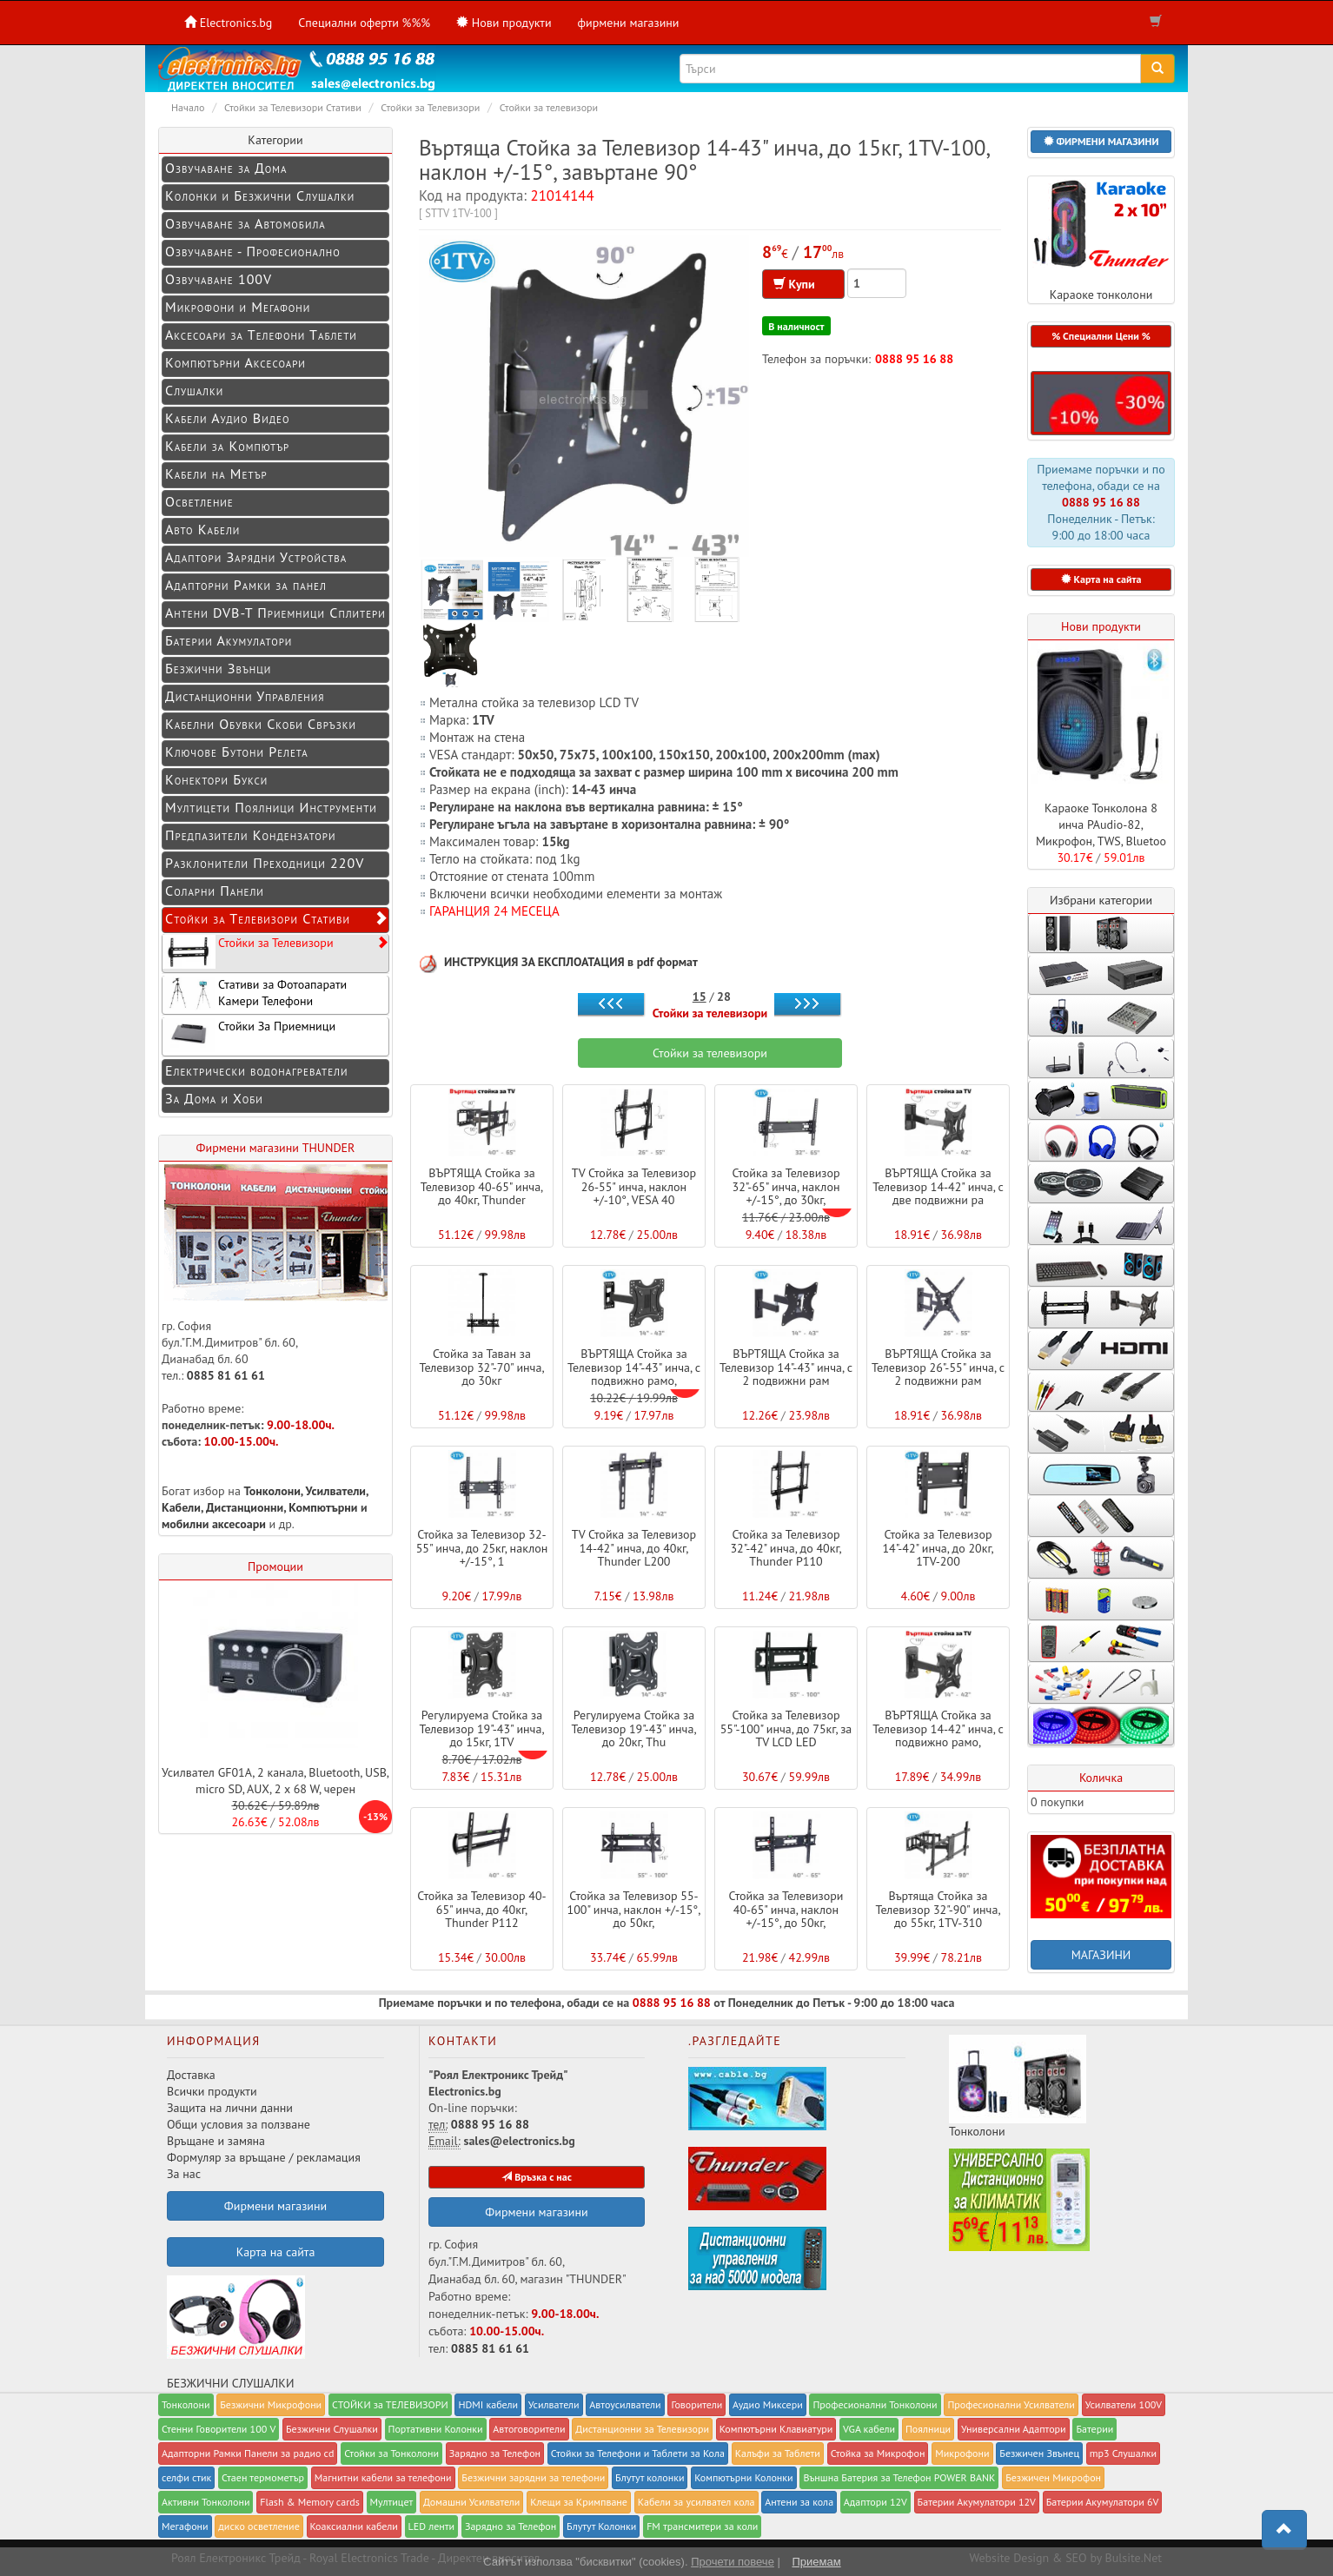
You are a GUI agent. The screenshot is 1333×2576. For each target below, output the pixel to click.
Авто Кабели (202, 529)
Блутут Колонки (601, 2526)
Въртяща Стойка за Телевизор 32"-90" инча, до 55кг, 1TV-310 (937, 1909)
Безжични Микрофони (271, 2404)
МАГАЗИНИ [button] (1101, 1955)
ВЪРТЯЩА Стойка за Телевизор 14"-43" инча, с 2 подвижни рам (786, 1367)
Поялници (928, 2428)
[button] (1101, 141)
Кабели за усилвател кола (696, 2501)
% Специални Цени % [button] (1101, 335)
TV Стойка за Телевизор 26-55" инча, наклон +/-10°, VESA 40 (634, 1186)
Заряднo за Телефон (494, 2453)
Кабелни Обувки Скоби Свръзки (260, 723)
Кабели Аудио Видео (227, 418)
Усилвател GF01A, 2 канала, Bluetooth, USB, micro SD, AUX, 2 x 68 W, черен (275, 1781)
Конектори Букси (216, 779)
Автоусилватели (624, 2404)
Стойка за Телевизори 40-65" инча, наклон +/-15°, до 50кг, (786, 1909)
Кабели (181, 1507)
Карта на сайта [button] (1101, 579)
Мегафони (185, 2526)
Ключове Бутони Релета (236, 751)
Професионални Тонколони (874, 2404)
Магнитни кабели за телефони (383, 2477)
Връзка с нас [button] (536, 2176)
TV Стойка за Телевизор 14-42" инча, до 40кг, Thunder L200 (634, 1547)
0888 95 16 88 (914, 359)
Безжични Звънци (218, 668)
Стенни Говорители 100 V (218, 2428)
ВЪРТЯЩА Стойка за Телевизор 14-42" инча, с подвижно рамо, (938, 1728)
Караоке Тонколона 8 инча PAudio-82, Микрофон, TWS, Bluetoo (1101, 824)
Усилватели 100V (1123, 2404)
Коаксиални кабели (354, 2526)
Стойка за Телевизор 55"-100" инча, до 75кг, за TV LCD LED (786, 1728)
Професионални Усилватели (1010, 2404)
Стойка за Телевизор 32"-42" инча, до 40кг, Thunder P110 (785, 1547)
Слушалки (194, 390)
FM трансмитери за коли (702, 2526)
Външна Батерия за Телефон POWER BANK (899, 2477)
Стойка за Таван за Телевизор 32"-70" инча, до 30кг (481, 1367)
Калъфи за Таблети (777, 2453)
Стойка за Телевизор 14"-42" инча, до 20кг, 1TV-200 (937, 1547)
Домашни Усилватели (471, 2501)
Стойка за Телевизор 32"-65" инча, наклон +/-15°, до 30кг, (785, 1186)
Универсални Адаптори (1013, 2428)
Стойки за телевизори (710, 1013)
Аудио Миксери (768, 2404)
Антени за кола (799, 2501)
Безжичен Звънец (1039, 2453)
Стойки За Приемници (248, 1035)
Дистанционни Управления (245, 696)
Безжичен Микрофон (1053, 2477)
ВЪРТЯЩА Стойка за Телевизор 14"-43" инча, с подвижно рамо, (633, 1367)
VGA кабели (869, 2428)
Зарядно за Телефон (510, 2526)
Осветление (199, 501)
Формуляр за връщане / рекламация (264, 2157)
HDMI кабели (488, 2404)
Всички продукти (212, 2091)
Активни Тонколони (205, 2501)
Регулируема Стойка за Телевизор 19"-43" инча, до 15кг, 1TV (481, 1728)
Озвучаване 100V (218, 279)
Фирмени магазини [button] (275, 2206)
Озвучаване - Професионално (253, 251)
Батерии (1094, 2428)
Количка (1101, 1777)
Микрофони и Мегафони (237, 306)
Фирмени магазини (536, 2212)
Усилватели (336, 1491)
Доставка (191, 2075)
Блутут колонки (649, 2477)
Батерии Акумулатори (228, 640)
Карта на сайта (275, 2252)
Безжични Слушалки (332, 2428)
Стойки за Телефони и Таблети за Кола (638, 2453)
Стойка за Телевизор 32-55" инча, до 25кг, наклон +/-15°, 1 (482, 1547)
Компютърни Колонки (743, 2477)
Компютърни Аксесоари (235, 362)
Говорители (696, 2404)
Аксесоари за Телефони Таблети (261, 334)
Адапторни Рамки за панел (246, 584)
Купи (803, 284)
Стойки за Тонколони (391, 2453)
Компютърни (322, 1507)
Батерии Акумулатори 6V (1102, 2501)
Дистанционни (244, 1507)
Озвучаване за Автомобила (245, 223)
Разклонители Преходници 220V (264, 862)
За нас (184, 2174)
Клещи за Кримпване (578, 2501)
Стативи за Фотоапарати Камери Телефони (254, 993)
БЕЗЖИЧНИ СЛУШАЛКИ (236, 2333)
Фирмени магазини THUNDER (275, 1148)
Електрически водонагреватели (256, 1070)
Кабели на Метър (216, 473)
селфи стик (186, 2477)
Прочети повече (732, 2561)
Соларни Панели (214, 890)
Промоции (275, 1566)
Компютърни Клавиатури (776, 2428)
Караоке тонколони (1101, 239)
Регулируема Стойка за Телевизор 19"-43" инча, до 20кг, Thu (633, 1728)
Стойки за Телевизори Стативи (276, 918)
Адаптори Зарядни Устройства (256, 557)
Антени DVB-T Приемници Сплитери (275, 612)
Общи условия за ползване (238, 2124)
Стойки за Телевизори (275, 952)
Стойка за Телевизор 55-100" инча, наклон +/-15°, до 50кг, (634, 1909)
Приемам (816, 2561)
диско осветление (258, 2526)
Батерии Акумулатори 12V (977, 2501)
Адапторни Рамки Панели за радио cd (248, 2453)
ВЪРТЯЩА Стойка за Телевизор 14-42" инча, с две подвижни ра (938, 1186)
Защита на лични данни (230, 2108)
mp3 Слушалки (1123, 2453)
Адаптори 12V (875, 2501)
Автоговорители (529, 2428)
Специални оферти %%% (364, 22)
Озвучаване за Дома (226, 167)
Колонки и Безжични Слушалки (260, 195)
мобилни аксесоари (215, 1524)
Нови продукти (1101, 626)
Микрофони (962, 2453)
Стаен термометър (263, 2477)
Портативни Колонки (435, 2428)
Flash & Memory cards (310, 2501)
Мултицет (392, 2501)
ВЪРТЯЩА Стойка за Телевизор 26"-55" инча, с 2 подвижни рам (938, 1367)
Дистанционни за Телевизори (642, 2428)
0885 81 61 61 (226, 1375)
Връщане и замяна (216, 2141)
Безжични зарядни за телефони (533, 2477)
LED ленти (431, 2526)
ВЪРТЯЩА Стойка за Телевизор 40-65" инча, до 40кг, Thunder (482, 1186)
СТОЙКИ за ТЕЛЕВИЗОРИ (390, 2404)
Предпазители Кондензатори (250, 835)
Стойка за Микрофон (878, 2453)
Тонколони (272, 1491)
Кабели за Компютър (227, 445)
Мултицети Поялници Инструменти (271, 807)
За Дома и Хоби (214, 1098)
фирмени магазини (629, 22)
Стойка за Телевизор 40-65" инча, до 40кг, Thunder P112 (481, 1909)
